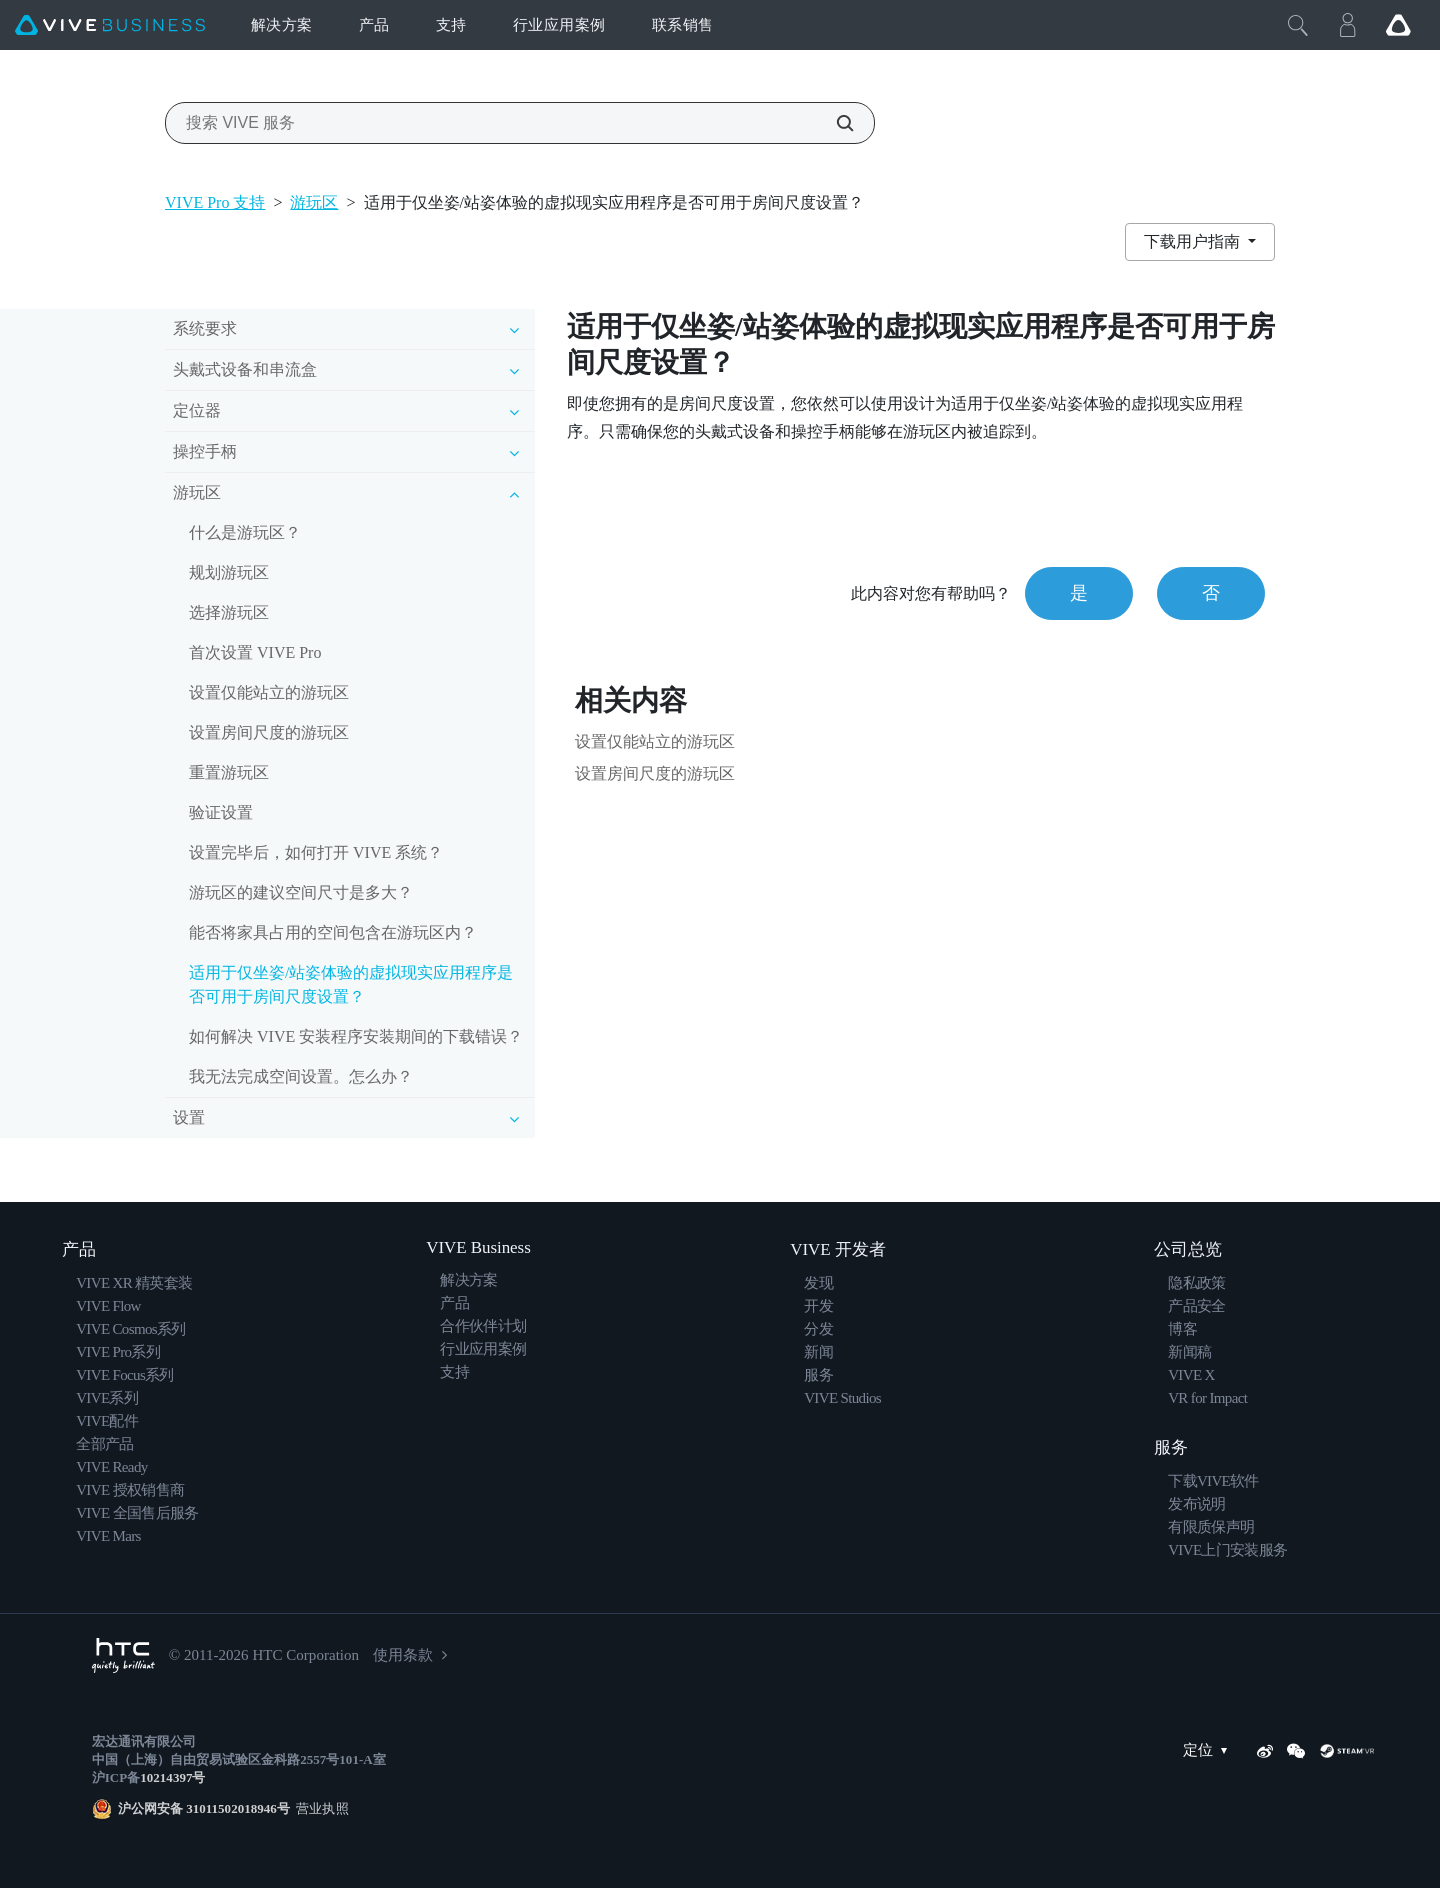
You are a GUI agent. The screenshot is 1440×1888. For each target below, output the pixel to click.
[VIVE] (110, 25)
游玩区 (314, 202)
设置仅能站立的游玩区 (269, 692)
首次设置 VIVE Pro (255, 652)
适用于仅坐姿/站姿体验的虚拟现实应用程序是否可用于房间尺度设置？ (351, 984)
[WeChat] (1296, 1751)
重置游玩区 (229, 772)
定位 (1210, 1750)
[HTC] (123, 1655)
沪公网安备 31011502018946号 (204, 1808)
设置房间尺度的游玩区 (269, 732)
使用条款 (403, 1655)
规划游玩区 (229, 572)
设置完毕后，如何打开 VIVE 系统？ (316, 852)
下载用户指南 (1194, 241)
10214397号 (172, 1777)
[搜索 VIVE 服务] (834, 123)
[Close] (1298, 25)
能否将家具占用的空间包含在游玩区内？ (333, 932)
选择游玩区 (229, 612)
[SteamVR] (1347, 1751)
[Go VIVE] (1398, 25)
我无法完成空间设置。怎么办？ (301, 1076)
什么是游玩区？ (245, 532)
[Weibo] (1265, 1751)
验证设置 (221, 812)
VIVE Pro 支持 (215, 202)
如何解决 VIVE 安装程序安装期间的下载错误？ (356, 1036)
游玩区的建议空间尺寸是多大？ (301, 892)
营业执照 (319, 1808)
